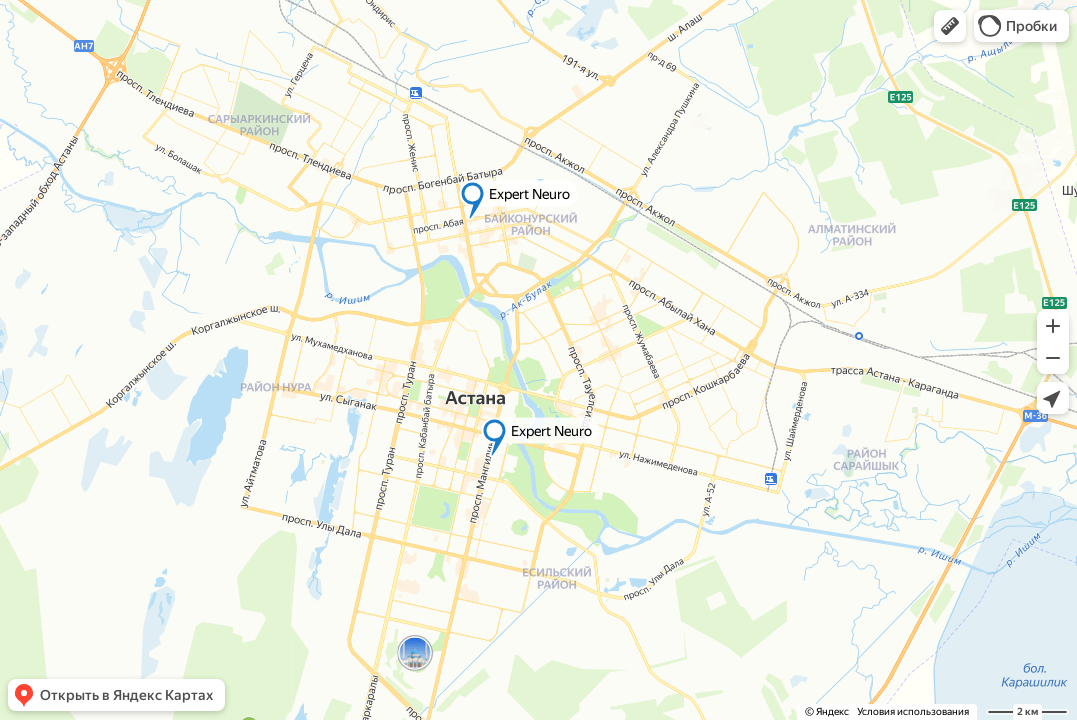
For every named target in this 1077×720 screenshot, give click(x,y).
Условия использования (913, 711)
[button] (950, 26)
